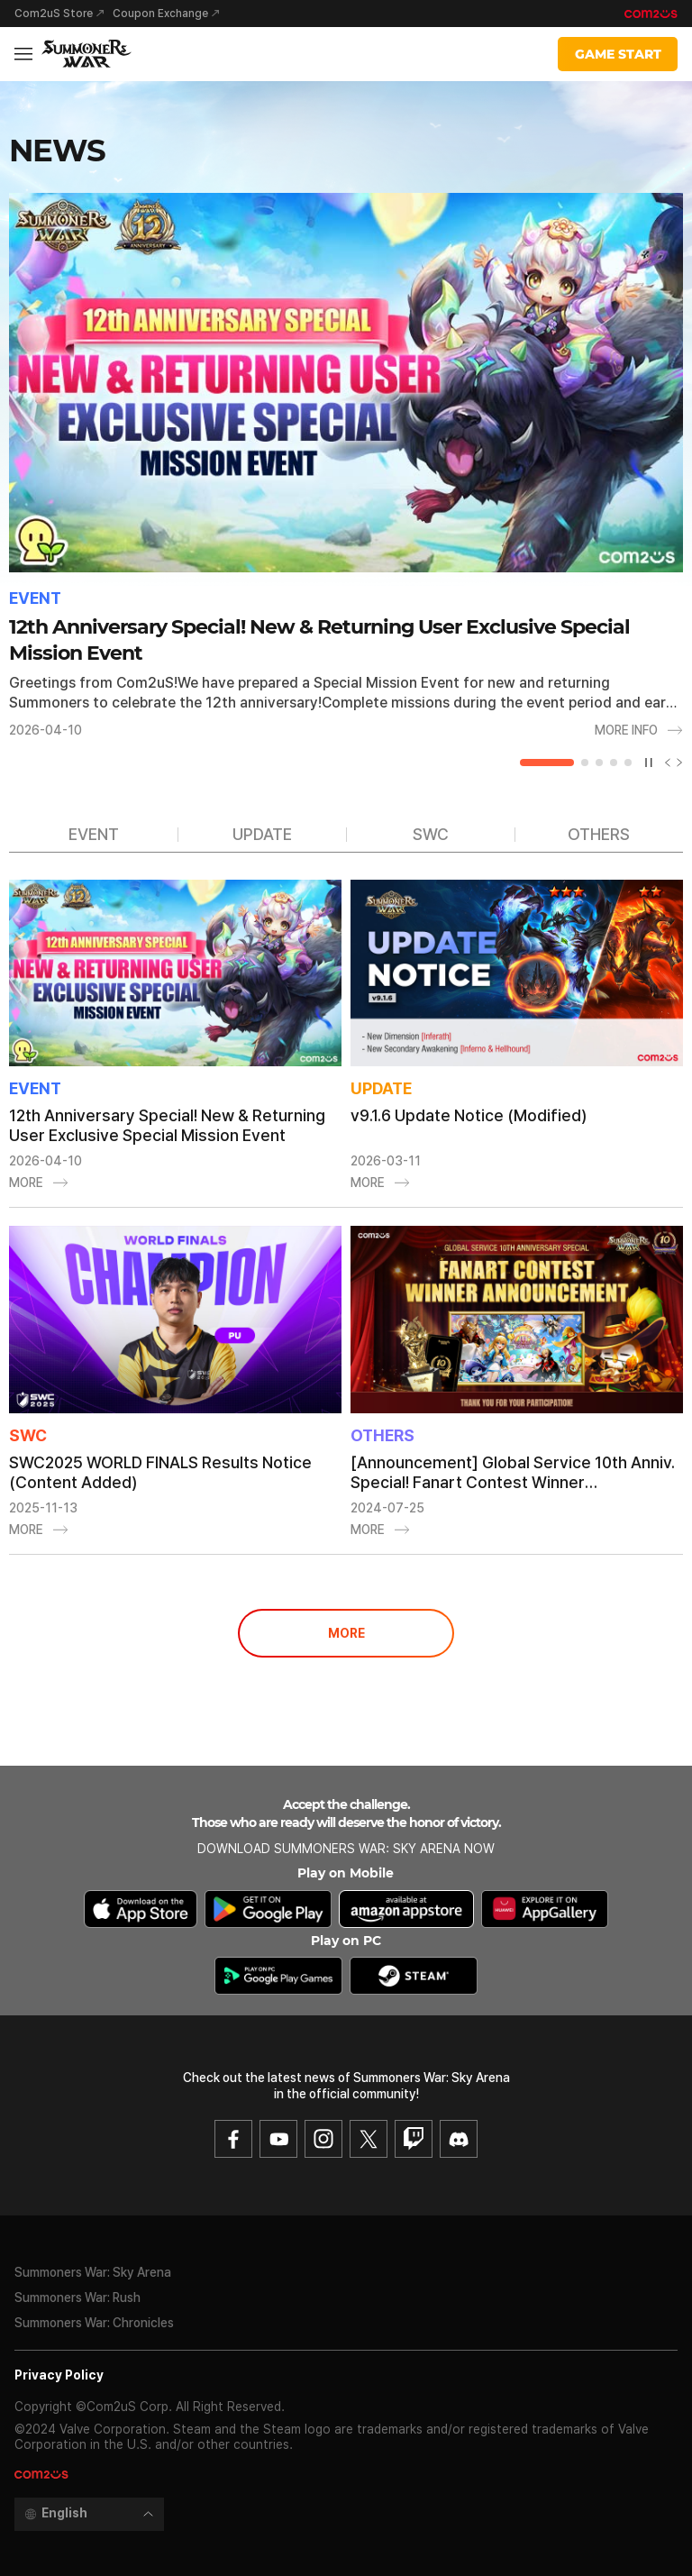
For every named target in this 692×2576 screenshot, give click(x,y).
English (64, 2513)
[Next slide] (676, 762)
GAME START (618, 54)
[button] (547, 762)
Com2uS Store (53, 13)
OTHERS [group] (599, 834)
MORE (346, 1633)
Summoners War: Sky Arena (92, 2272)
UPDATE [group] (262, 834)
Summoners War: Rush (77, 2297)
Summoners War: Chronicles (94, 2323)
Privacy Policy (59, 2375)
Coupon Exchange (160, 13)
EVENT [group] (93, 834)
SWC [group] (431, 834)
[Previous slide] (664, 762)
